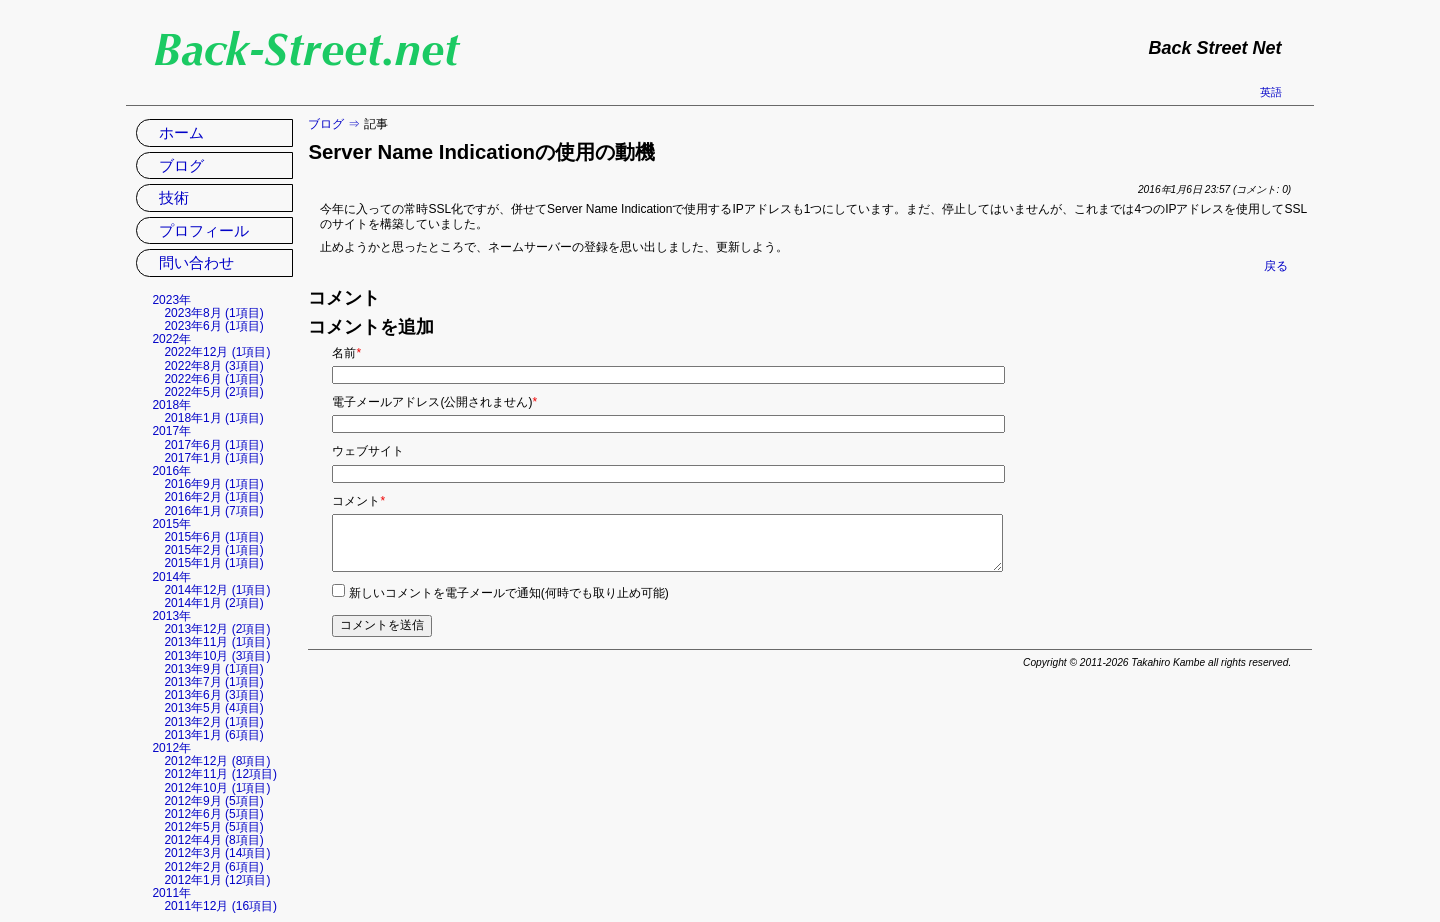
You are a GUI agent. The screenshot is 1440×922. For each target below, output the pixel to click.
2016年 (171, 471)
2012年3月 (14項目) (217, 853)
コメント (358, 501)
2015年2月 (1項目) (213, 550)
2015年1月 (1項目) (213, 563)
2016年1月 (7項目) (213, 511)
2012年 (171, 748)
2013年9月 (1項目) (213, 669)
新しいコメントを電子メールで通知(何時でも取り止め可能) (509, 593)
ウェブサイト (368, 451)
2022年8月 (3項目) (213, 366)
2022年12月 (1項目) (217, 352)
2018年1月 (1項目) (213, 418)
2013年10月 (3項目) (217, 656)
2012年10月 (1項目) (217, 788)
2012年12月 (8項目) (217, 761)
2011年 (171, 893)
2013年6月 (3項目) (213, 695)
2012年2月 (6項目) (213, 867)
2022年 (171, 339)
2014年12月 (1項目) (217, 590)
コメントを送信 (382, 625)
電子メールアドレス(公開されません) (434, 402)
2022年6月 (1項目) (213, 379)
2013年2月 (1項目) (213, 722)
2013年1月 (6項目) (213, 735)
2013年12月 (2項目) (217, 629)
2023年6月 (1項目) (213, 326)
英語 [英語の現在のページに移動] (1271, 92)
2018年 (171, 405)
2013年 (171, 616)
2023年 (171, 300)
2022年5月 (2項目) (213, 392)
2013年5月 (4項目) (213, 708)
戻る (1276, 266)
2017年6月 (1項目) (213, 445)
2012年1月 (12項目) (217, 880)
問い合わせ (196, 262)
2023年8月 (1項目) (213, 313)
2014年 (171, 577)
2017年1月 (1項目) (213, 458)
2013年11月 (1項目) (217, 642)
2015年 (171, 524)
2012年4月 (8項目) (213, 840)
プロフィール (204, 230)
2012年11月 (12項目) (220, 774)
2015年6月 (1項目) (213, 537)
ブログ (326, 124)
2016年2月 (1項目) (213, 497)
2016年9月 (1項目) (213, 484)
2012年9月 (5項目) (213, 801)
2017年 (171, 431)
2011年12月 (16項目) (220, 906)
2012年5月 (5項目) (213, 827)
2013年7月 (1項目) (213, 682)
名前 (346, 353)
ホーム (181, 132)
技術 (174, 197)
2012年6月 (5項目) (213, 814)
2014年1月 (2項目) (213, 603)
